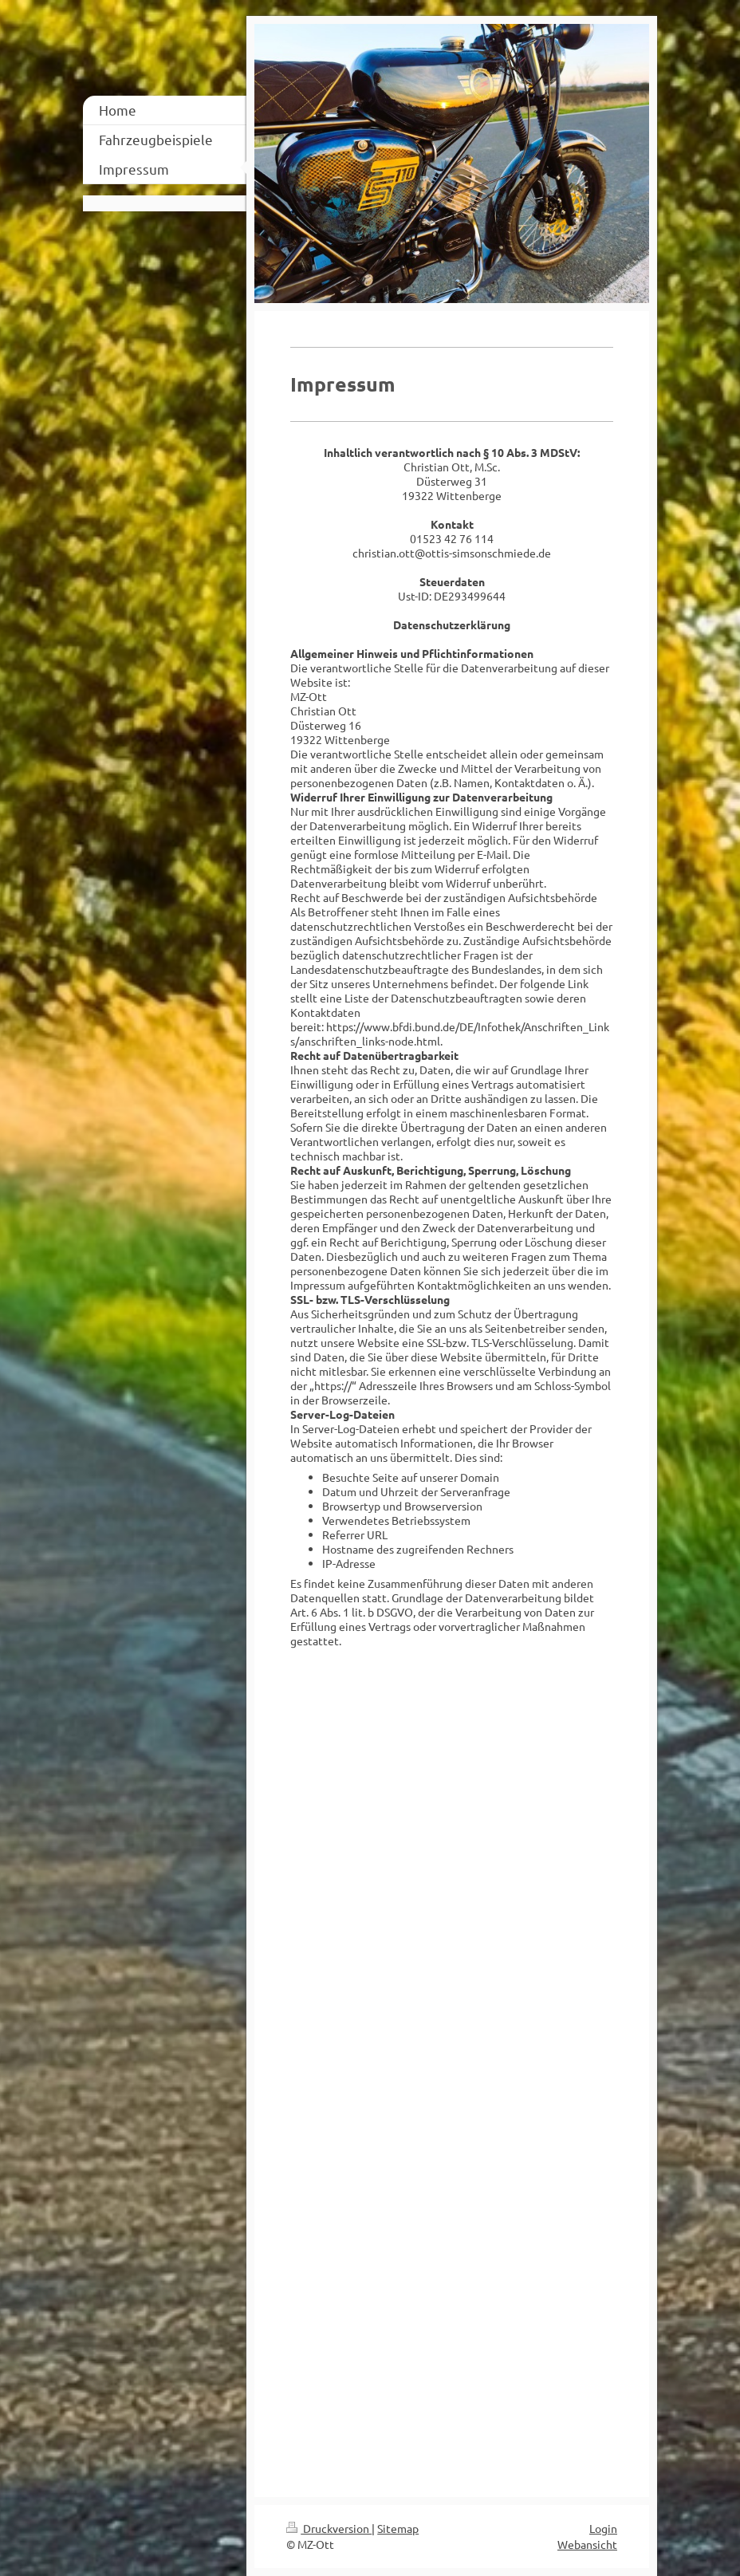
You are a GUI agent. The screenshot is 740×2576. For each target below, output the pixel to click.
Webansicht (587, 2544)
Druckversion (329, 2528)
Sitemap (398, 2528)
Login (603, 2528)
